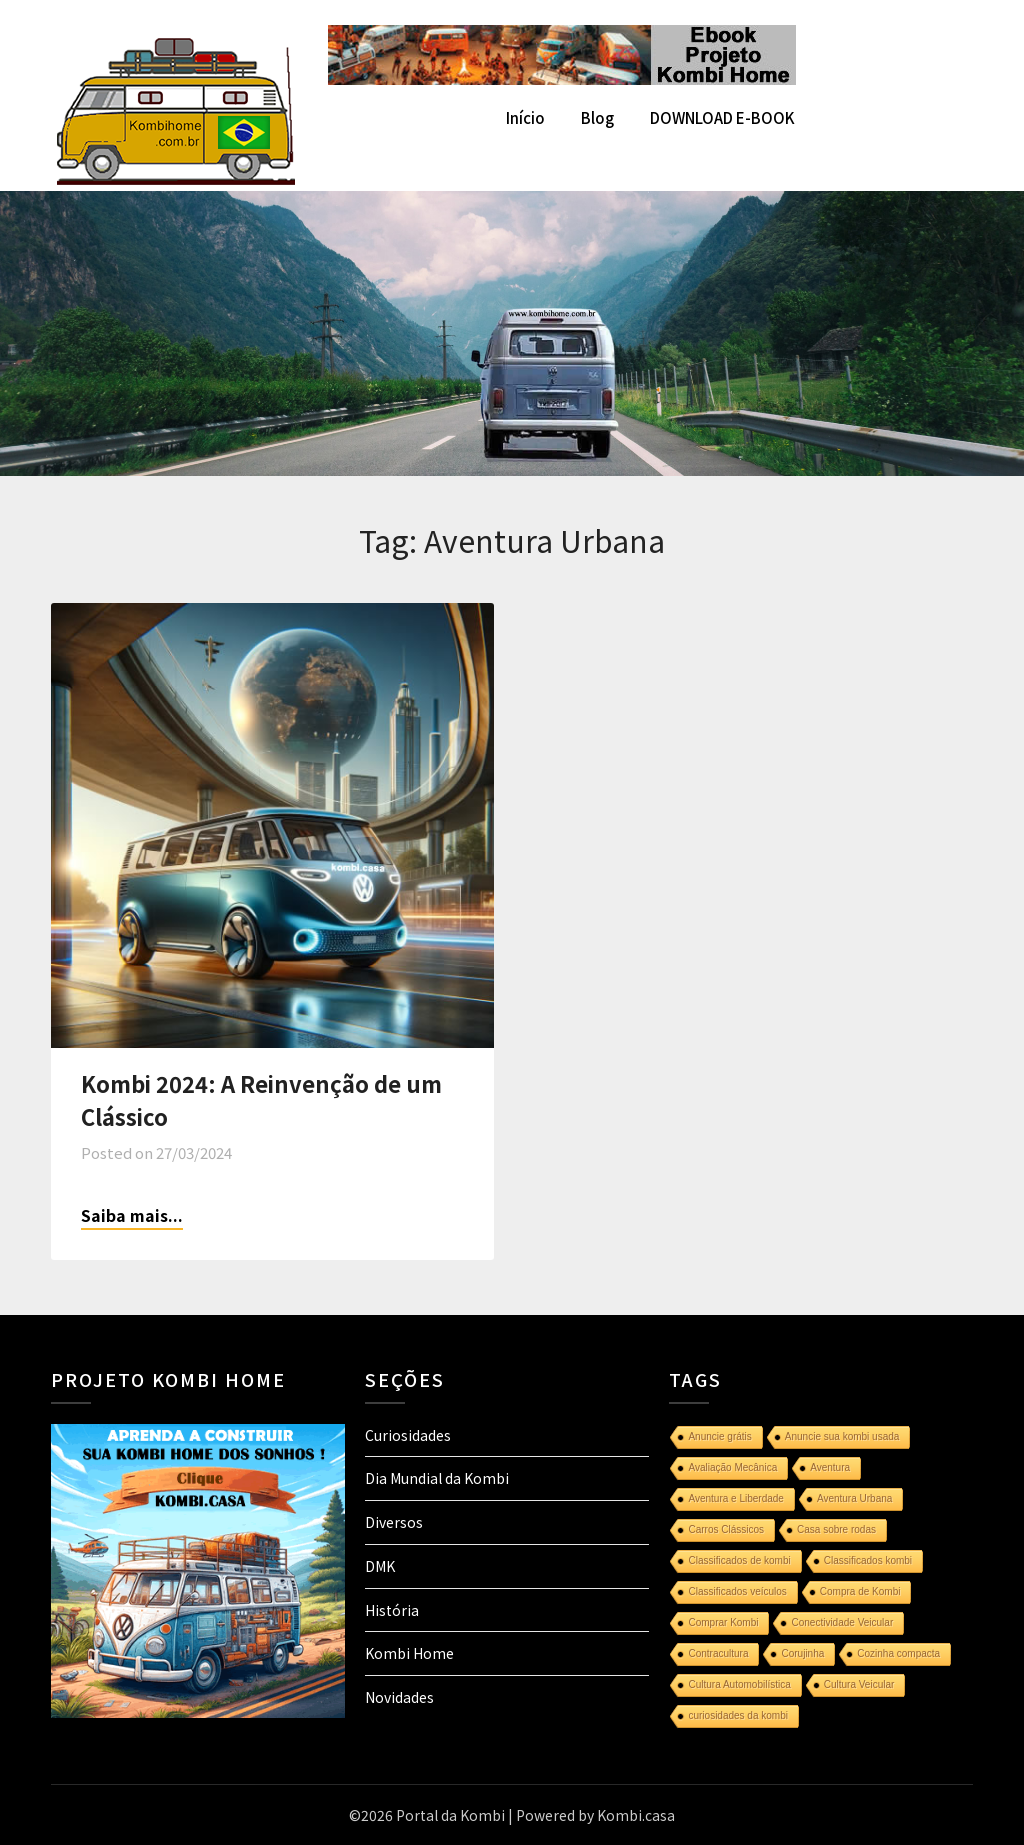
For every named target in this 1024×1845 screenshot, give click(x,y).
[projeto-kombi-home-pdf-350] (198, 1712)
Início (525, 117)
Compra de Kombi (860, 1591)
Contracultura (718, 1653)
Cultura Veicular (859, 1684)
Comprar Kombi (723, 1622)
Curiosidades (408, 1435)
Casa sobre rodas (836, 1529)
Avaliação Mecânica (732, 1467)
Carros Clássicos (726, 1529)
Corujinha (802, 1653)
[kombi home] (562, 78)
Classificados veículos (737, 1591)
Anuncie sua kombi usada (842, 1436)
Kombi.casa (636, 1815)
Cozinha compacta (898, 1653)
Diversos (394, 1522)
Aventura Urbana (854, 1498)
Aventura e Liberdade (735, 1498)
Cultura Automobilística (739, 1684)
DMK (380, 1566)
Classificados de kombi (739, 1560)
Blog (597, 117)
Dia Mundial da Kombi (437, 1478)
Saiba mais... (132, 1215)
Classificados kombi (868, 1560)
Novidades (399, 1697)
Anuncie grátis (719, 1436)
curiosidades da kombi (738, 1715)
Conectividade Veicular (842, 1622)
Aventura (830, 1467)
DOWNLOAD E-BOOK (722, 117)
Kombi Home (409, 1653)
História (392, 1610)
